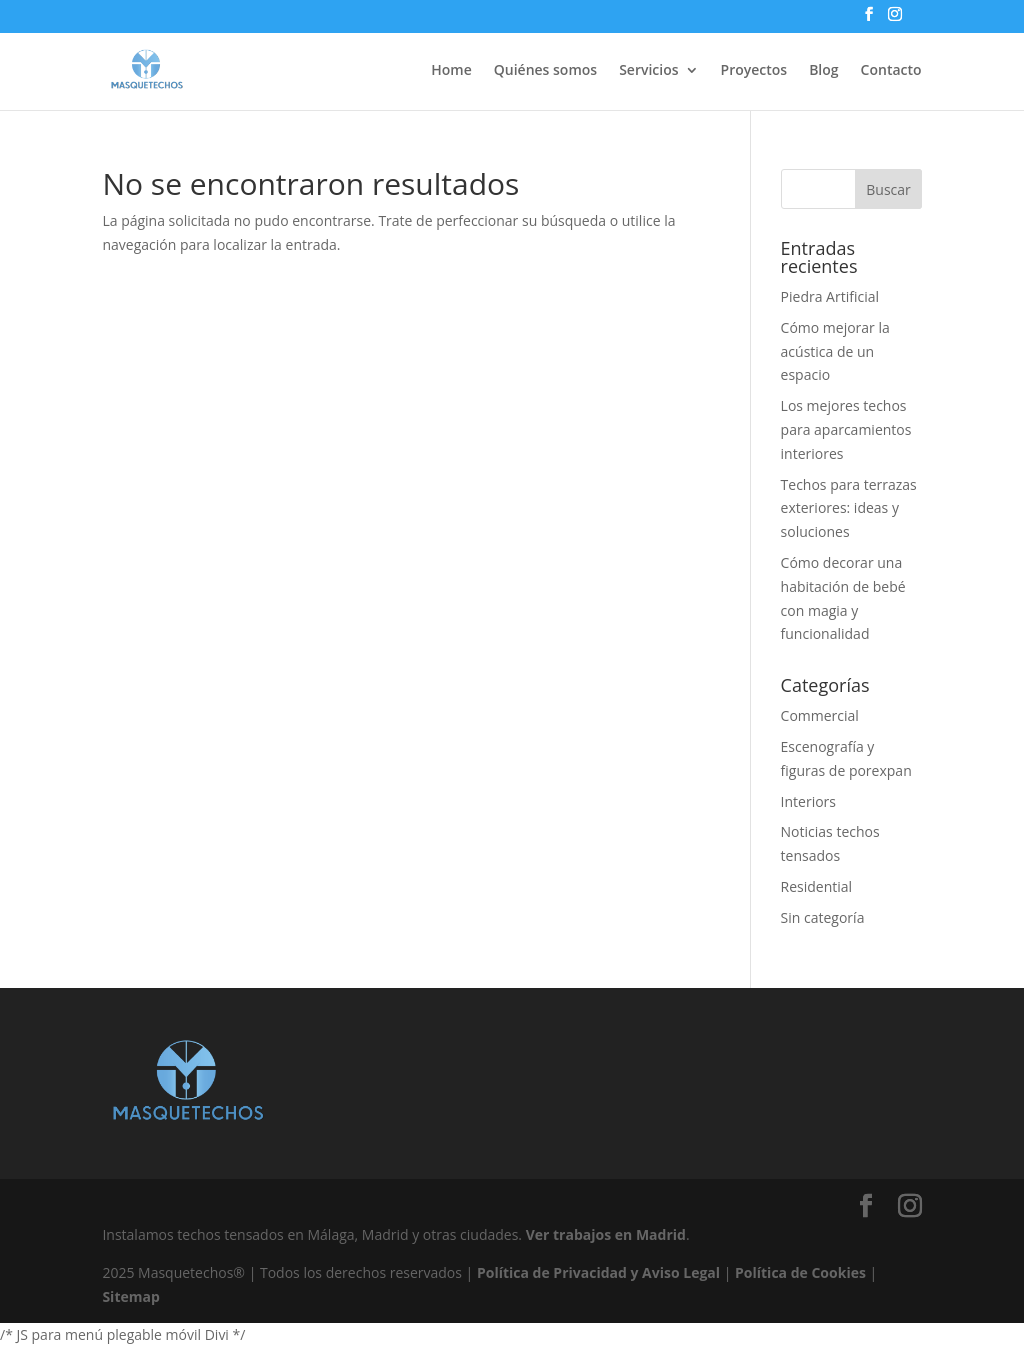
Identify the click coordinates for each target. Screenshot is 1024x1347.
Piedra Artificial (830, 296)
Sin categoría (823, 917)
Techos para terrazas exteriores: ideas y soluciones (849, 508)
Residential (817, 886)
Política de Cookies (800, 1272)
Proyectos (754, 71)
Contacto (891, 71)
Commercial (820, 715)
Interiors (808, 801)
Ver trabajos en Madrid (606, 1234)
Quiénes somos (545, 71)
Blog (823, 71)
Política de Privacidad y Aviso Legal (598, 1272)
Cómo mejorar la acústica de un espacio (835, 351)
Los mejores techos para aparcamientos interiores (846, 429)
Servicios (648, 71)
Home (451, 71)
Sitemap (130, 1296)
